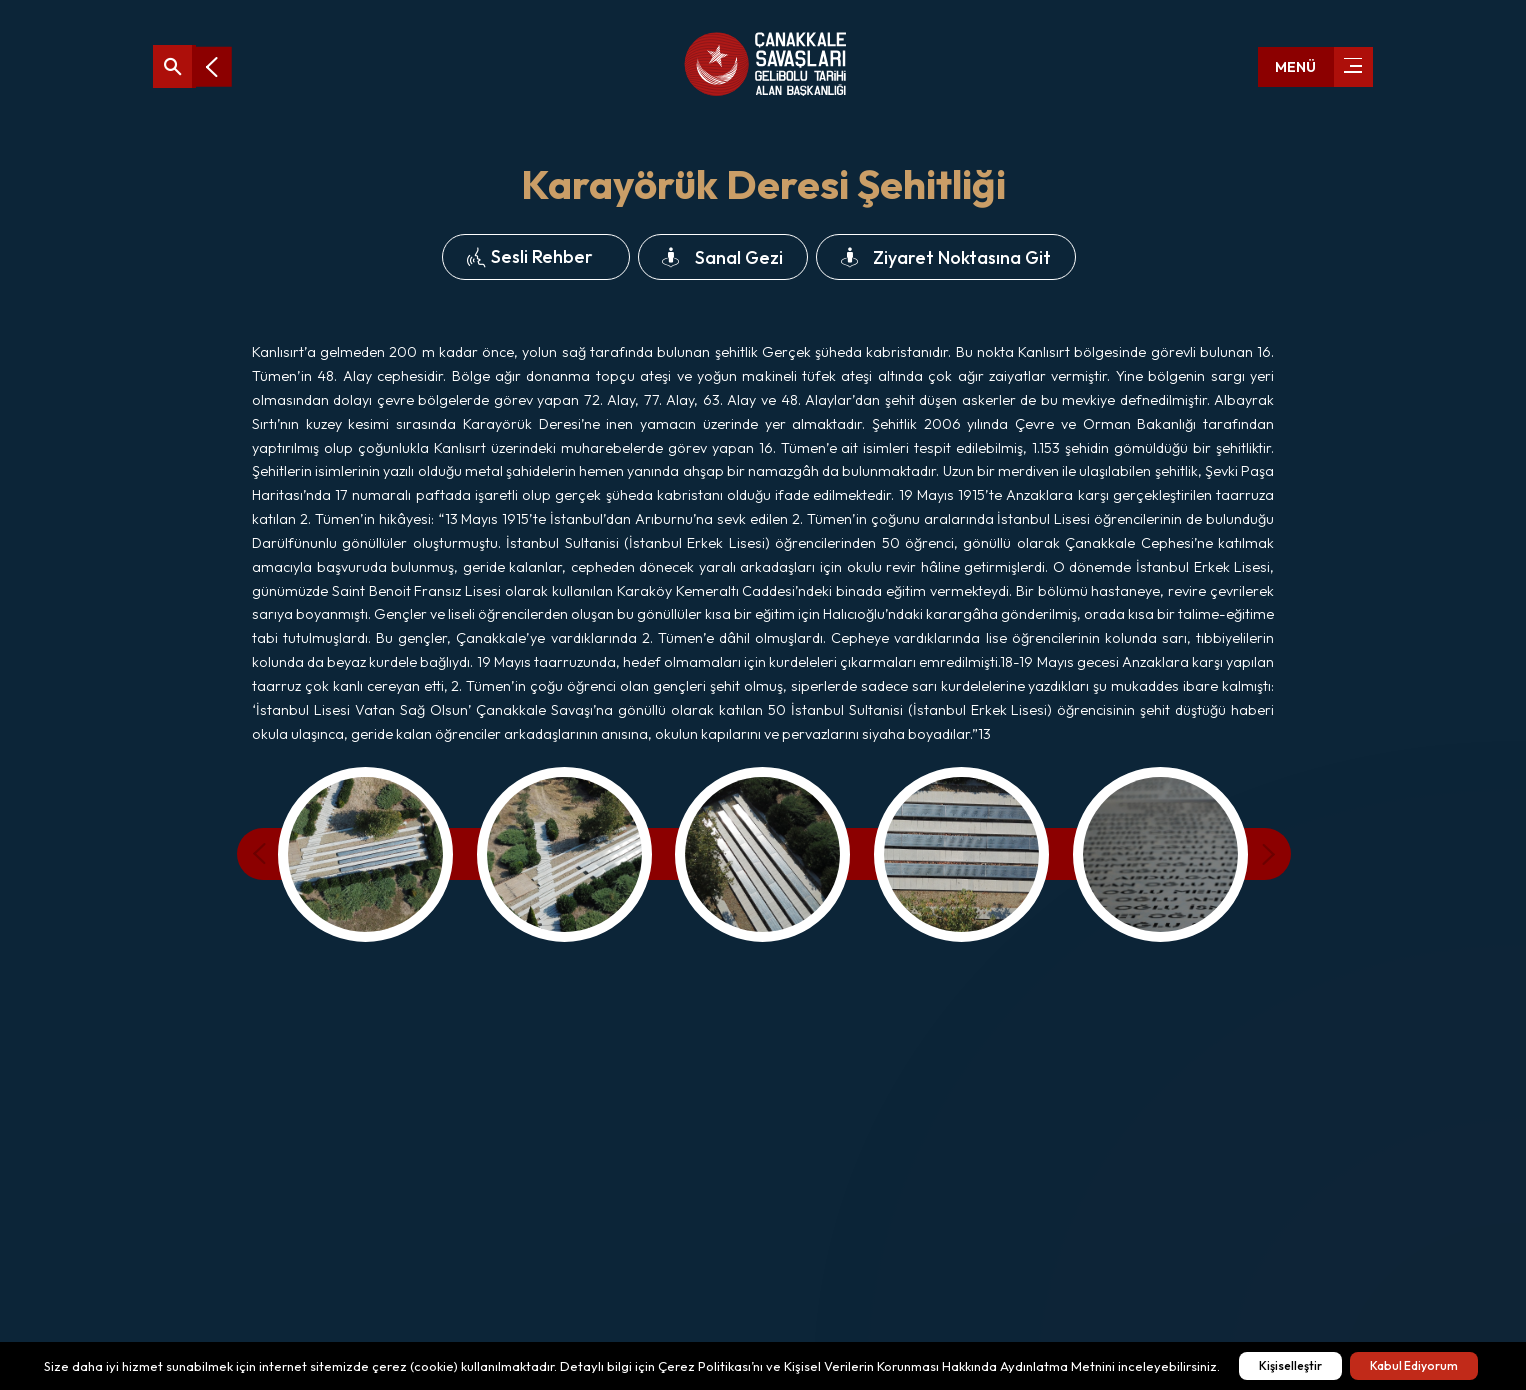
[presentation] (267, 854)
